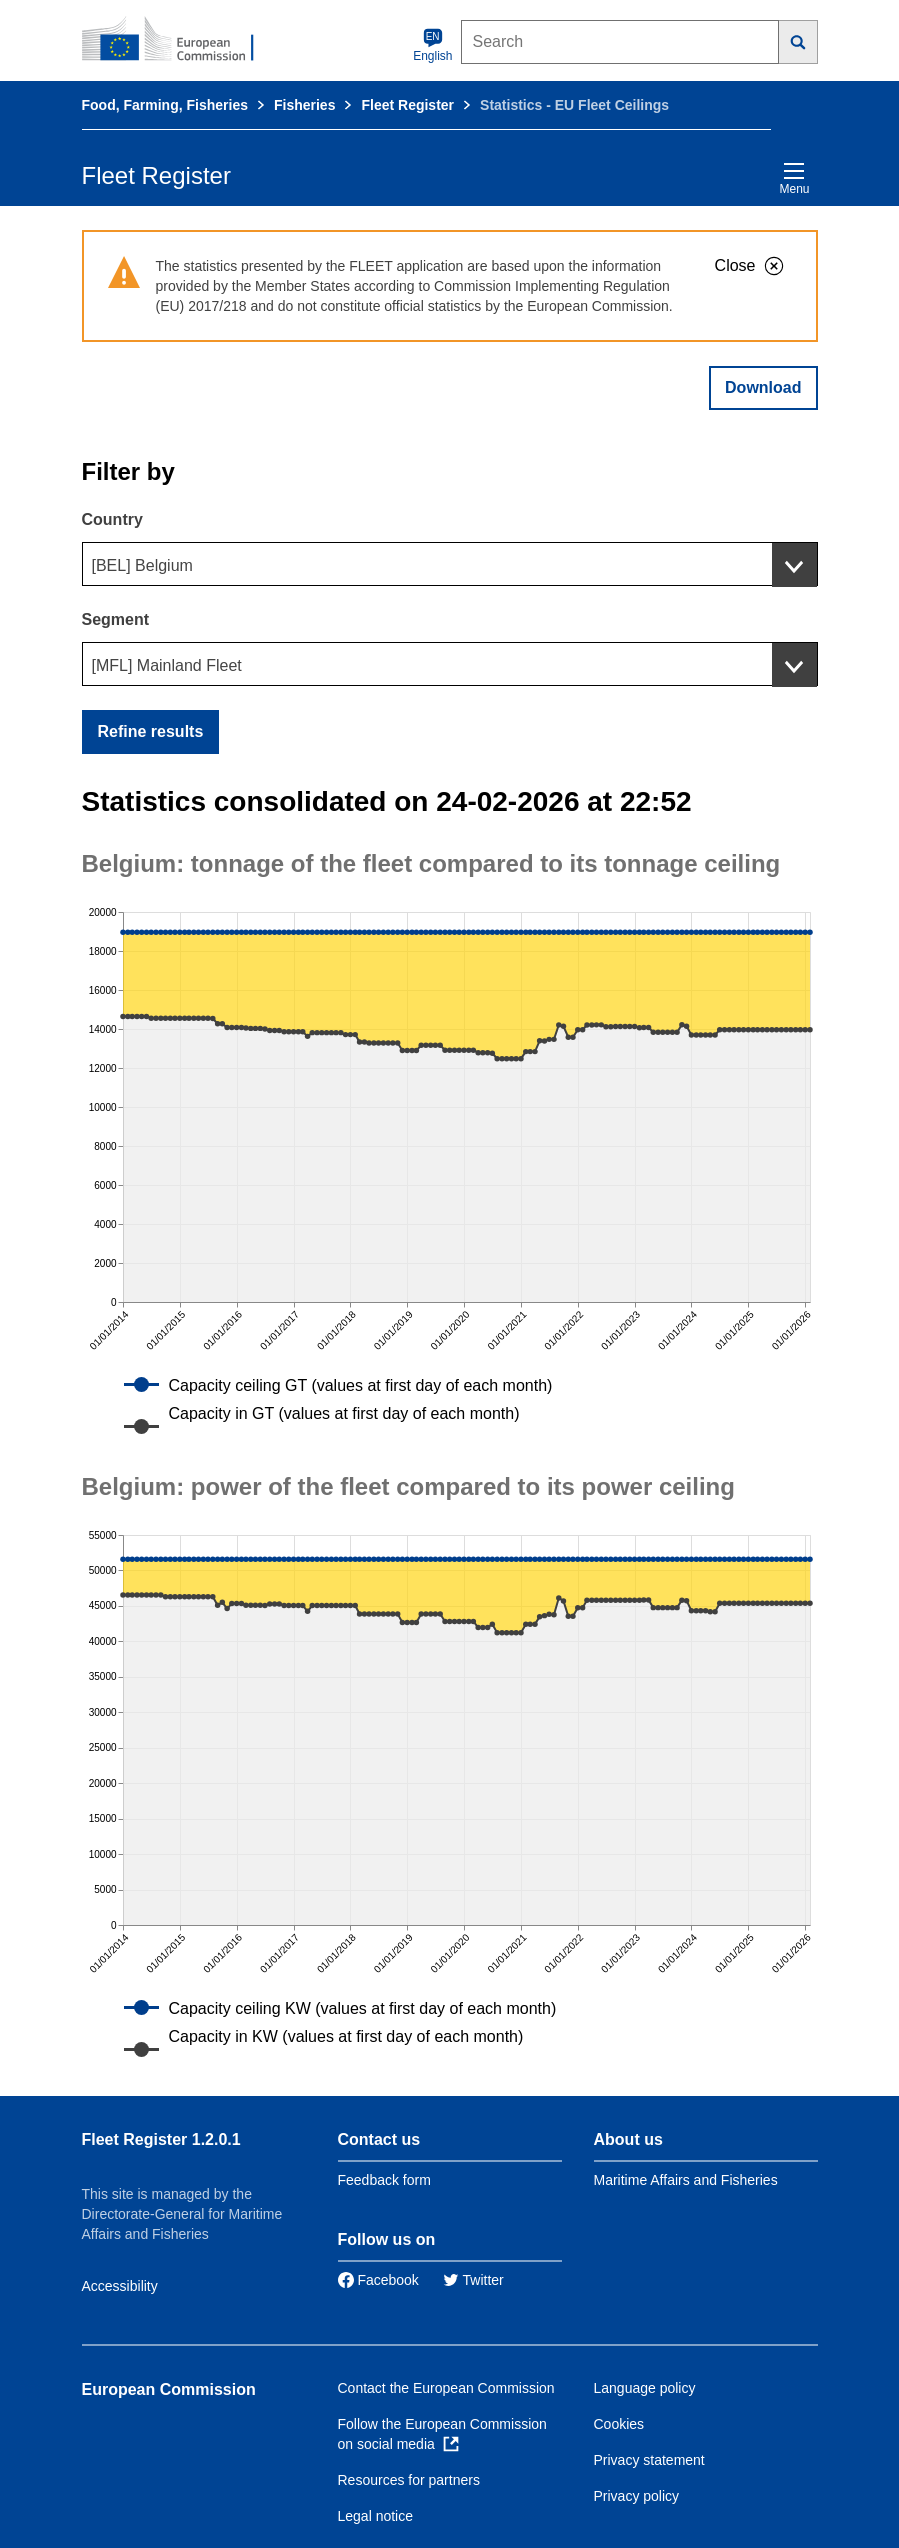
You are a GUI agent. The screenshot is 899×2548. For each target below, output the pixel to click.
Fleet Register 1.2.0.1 (161, 2139)
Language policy (645, 2388)
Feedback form (384, 2180)
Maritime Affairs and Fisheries (686, 2180)
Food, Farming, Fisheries (165, 105)
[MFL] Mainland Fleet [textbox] (167, 665)
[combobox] (450, 564)
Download (763, 387)
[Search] (798, 42)
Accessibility (120, 2286)
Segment (116, 619)
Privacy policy (637, 2496)
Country (112, 519)
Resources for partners (409, 2480)
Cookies (619, 2424)
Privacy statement (649, 2460)
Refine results (151, 731)
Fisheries (304, 105)
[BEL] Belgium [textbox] (142, 565)
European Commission (169, 2389)
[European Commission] (179, 40)
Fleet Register (407, 105)
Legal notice (376, 2516)
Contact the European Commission (446, 2388)
